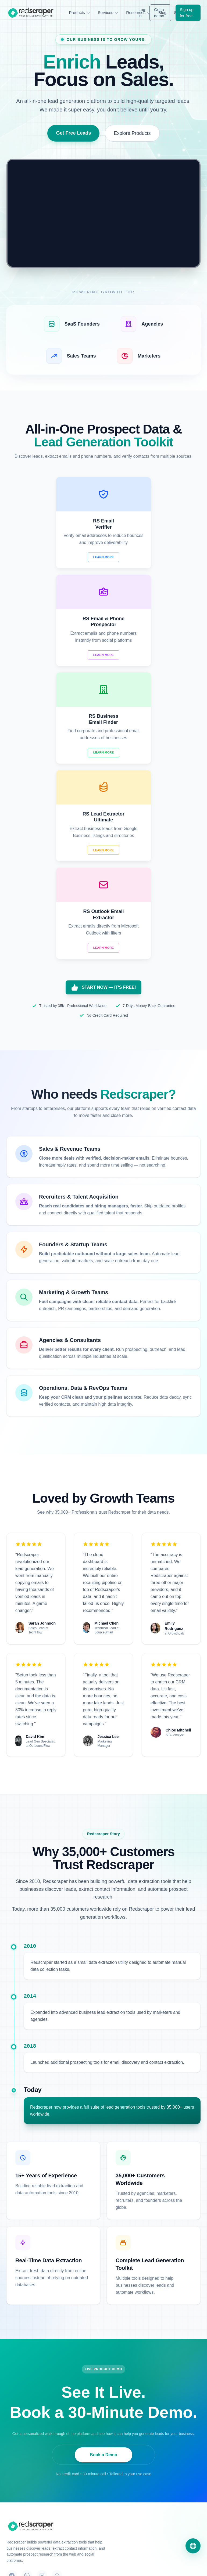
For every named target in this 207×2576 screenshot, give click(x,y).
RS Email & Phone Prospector (31, 2425)
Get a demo (159, 12)
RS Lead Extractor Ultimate (29, 2447)
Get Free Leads (73, 133)
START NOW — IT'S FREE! (103, 792)
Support (116, 2434)
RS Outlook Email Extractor (29, 2457)
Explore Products (132, 133)
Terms (144, 2565)
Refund (162, 2565)
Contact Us (119, 2414)
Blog (10, 2533)
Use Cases (15, 2504)
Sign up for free (187, 12)
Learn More (53, 557)
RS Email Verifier (20, 2414)
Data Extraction (123, 2462)
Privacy (126, 2565)
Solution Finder (19, 2523)
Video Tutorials (18, 2513)
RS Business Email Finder (28, 2436)
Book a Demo (103, 2259)
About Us (118, 2424)
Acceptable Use (187, 2565)
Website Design (123, 2471)
